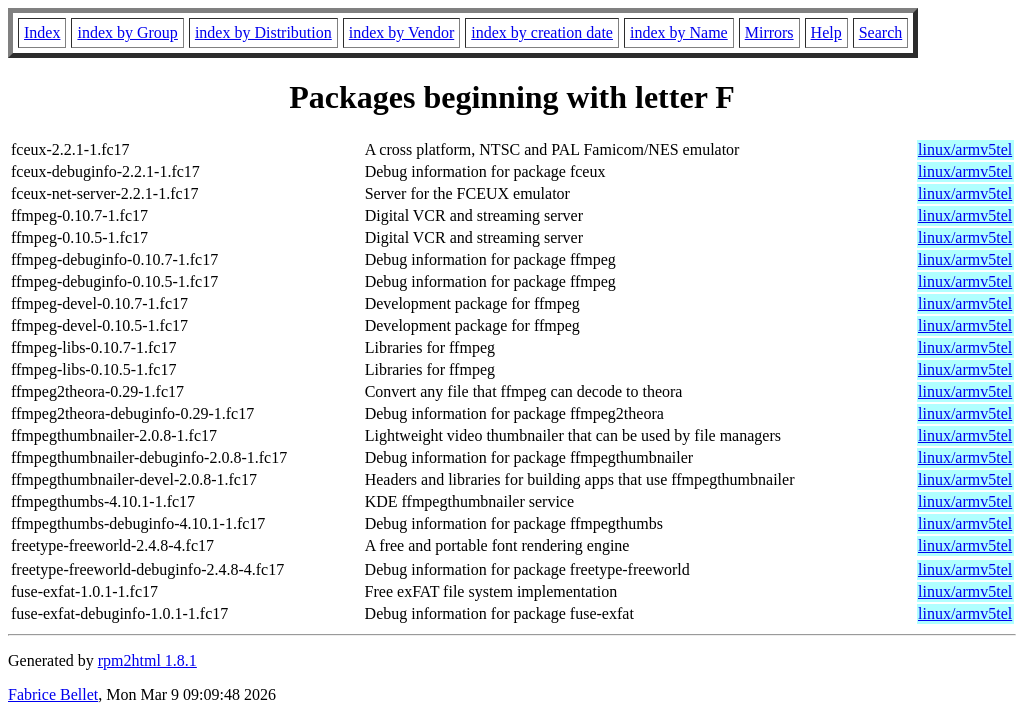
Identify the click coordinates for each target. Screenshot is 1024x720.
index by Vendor (401, 32)
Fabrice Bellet (53, 694)
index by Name (679, 32)
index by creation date (542, 32)
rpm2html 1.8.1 (147, 660)
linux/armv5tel (965, 149)
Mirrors (769, 32)
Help (826, 32)
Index (42, 32)
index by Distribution (263, 32)
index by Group (127, 32)
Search (881, 32)
